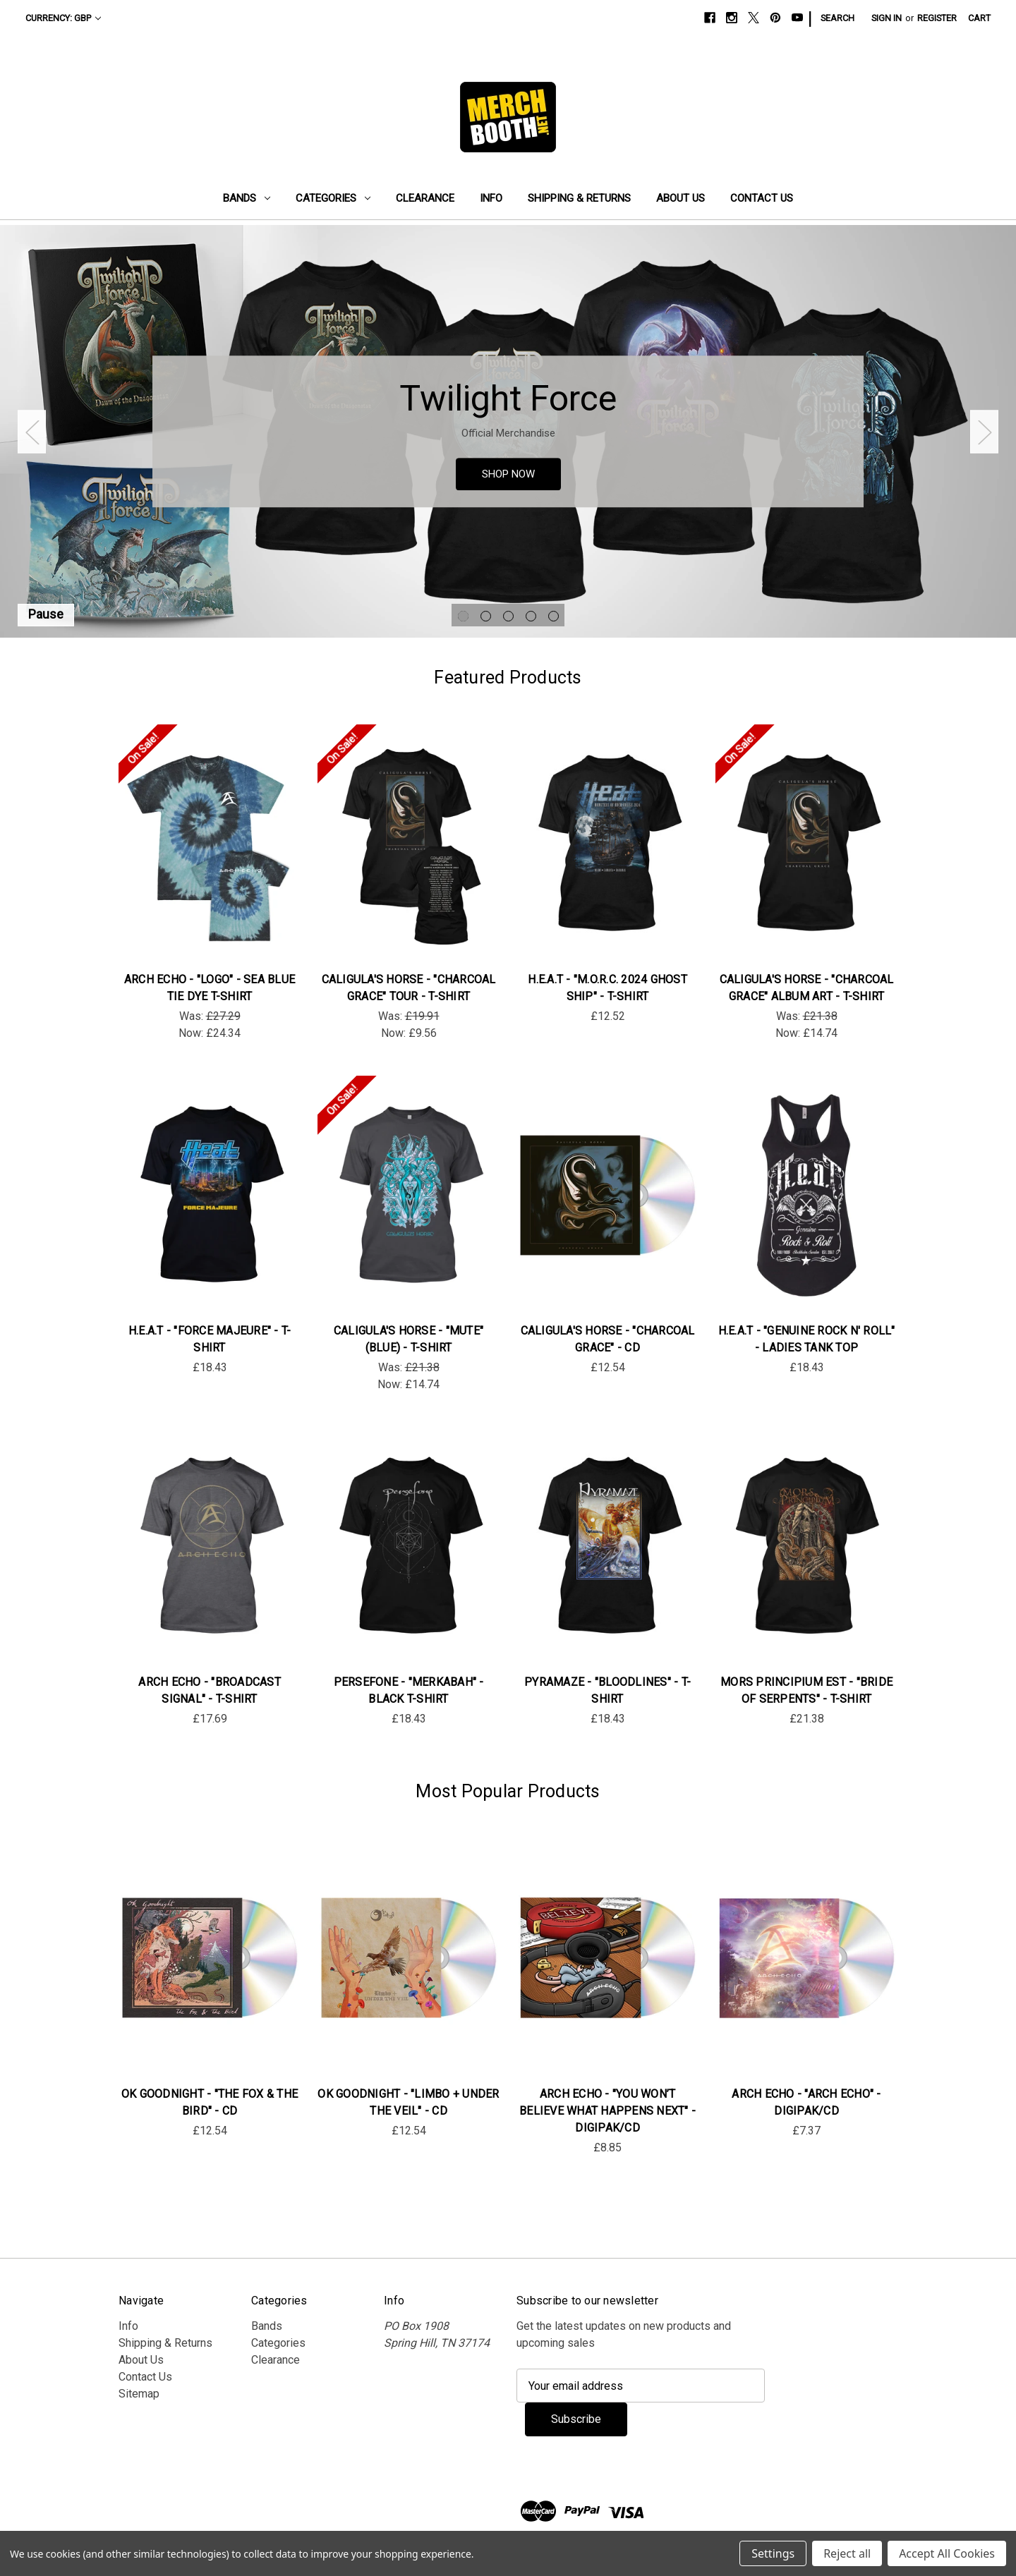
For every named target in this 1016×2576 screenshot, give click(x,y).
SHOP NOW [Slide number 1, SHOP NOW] (508, 474)
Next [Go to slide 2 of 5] (984, 431)
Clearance (425, 198)
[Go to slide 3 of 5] (508, 616)
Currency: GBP (63, 18)
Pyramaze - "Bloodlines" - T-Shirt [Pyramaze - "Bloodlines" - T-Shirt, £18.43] (607, 1690)
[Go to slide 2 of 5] (485, 616)
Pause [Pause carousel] (46, 614)
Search (837, 18)
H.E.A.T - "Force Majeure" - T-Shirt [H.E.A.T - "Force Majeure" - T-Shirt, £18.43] (209, 1339)
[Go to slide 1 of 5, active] (463, 616)
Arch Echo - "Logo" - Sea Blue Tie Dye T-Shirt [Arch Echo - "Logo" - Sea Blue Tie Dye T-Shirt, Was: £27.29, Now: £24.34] (209, 988)
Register (937, 18)
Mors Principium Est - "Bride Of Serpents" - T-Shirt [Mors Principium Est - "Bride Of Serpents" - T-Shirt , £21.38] (806, 1690)
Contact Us (761, 198)
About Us (680, 198)
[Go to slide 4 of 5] (531, 616)
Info (491, 198)
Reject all (847, 2553)
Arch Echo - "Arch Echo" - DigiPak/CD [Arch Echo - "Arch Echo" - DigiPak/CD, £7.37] (806, 2102)
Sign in (886, 18)
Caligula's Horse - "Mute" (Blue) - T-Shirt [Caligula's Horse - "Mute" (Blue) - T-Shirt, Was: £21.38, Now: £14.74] (408, 1339)
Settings (772, 2553)
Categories (333, 198)
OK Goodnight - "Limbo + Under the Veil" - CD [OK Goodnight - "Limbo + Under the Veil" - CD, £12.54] (408, 2102)
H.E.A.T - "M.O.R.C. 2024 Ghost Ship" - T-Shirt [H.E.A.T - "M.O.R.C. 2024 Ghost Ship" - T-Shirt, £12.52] (607, 988)
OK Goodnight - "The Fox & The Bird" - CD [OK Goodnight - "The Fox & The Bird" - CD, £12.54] (209, 2102)
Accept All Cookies (947, 2553)
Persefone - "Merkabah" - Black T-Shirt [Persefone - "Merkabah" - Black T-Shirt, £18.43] (409, 1690)
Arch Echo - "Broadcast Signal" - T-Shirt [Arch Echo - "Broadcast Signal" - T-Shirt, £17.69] (209, 1690)
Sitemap (139, 2393)
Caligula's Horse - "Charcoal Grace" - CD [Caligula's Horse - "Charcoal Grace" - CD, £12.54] (608, 1339)
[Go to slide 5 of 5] (553, 616)
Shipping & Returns (579, 198)
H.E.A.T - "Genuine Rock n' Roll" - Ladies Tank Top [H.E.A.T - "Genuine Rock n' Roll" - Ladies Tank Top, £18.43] (806, 1339)
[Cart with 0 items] (979, 18)
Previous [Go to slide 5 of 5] (32, 431)
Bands (246, 198)
